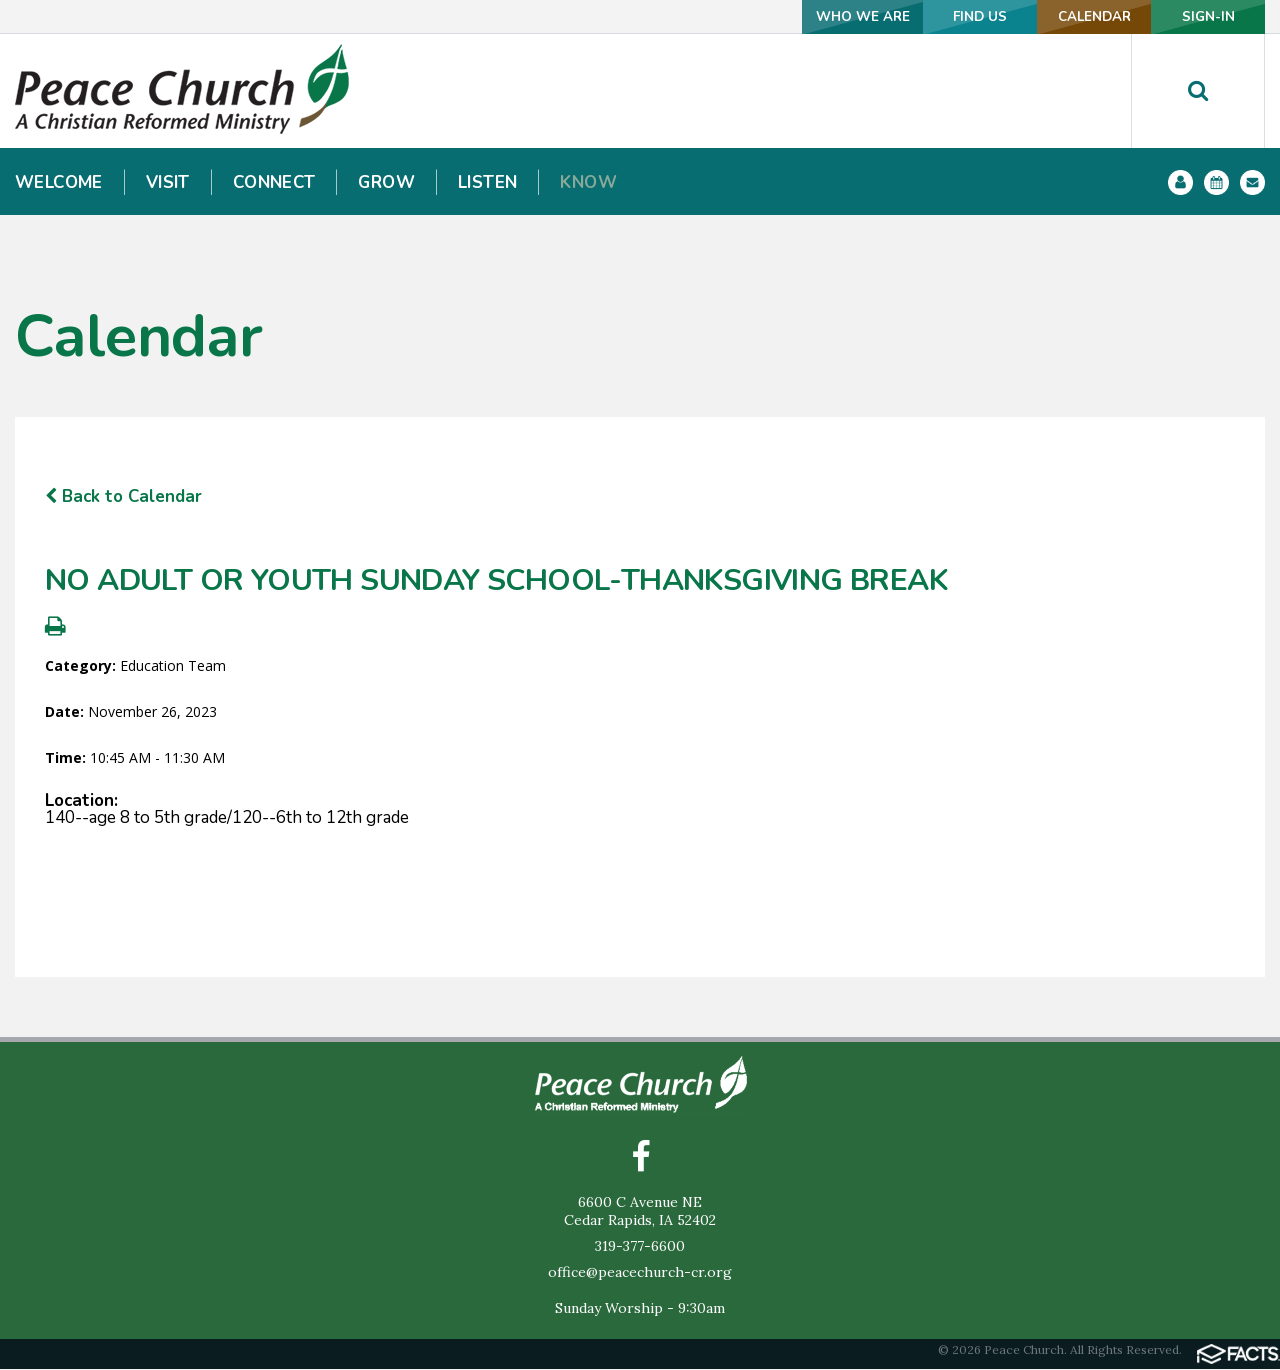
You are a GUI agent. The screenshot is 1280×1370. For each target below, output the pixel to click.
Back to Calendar (123, 496)
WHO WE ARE (799, 16)
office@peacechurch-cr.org (640, 1273)
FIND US (933, 16)
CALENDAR (1065, 16)
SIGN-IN (1199, 16)
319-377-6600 (640, 1247)
